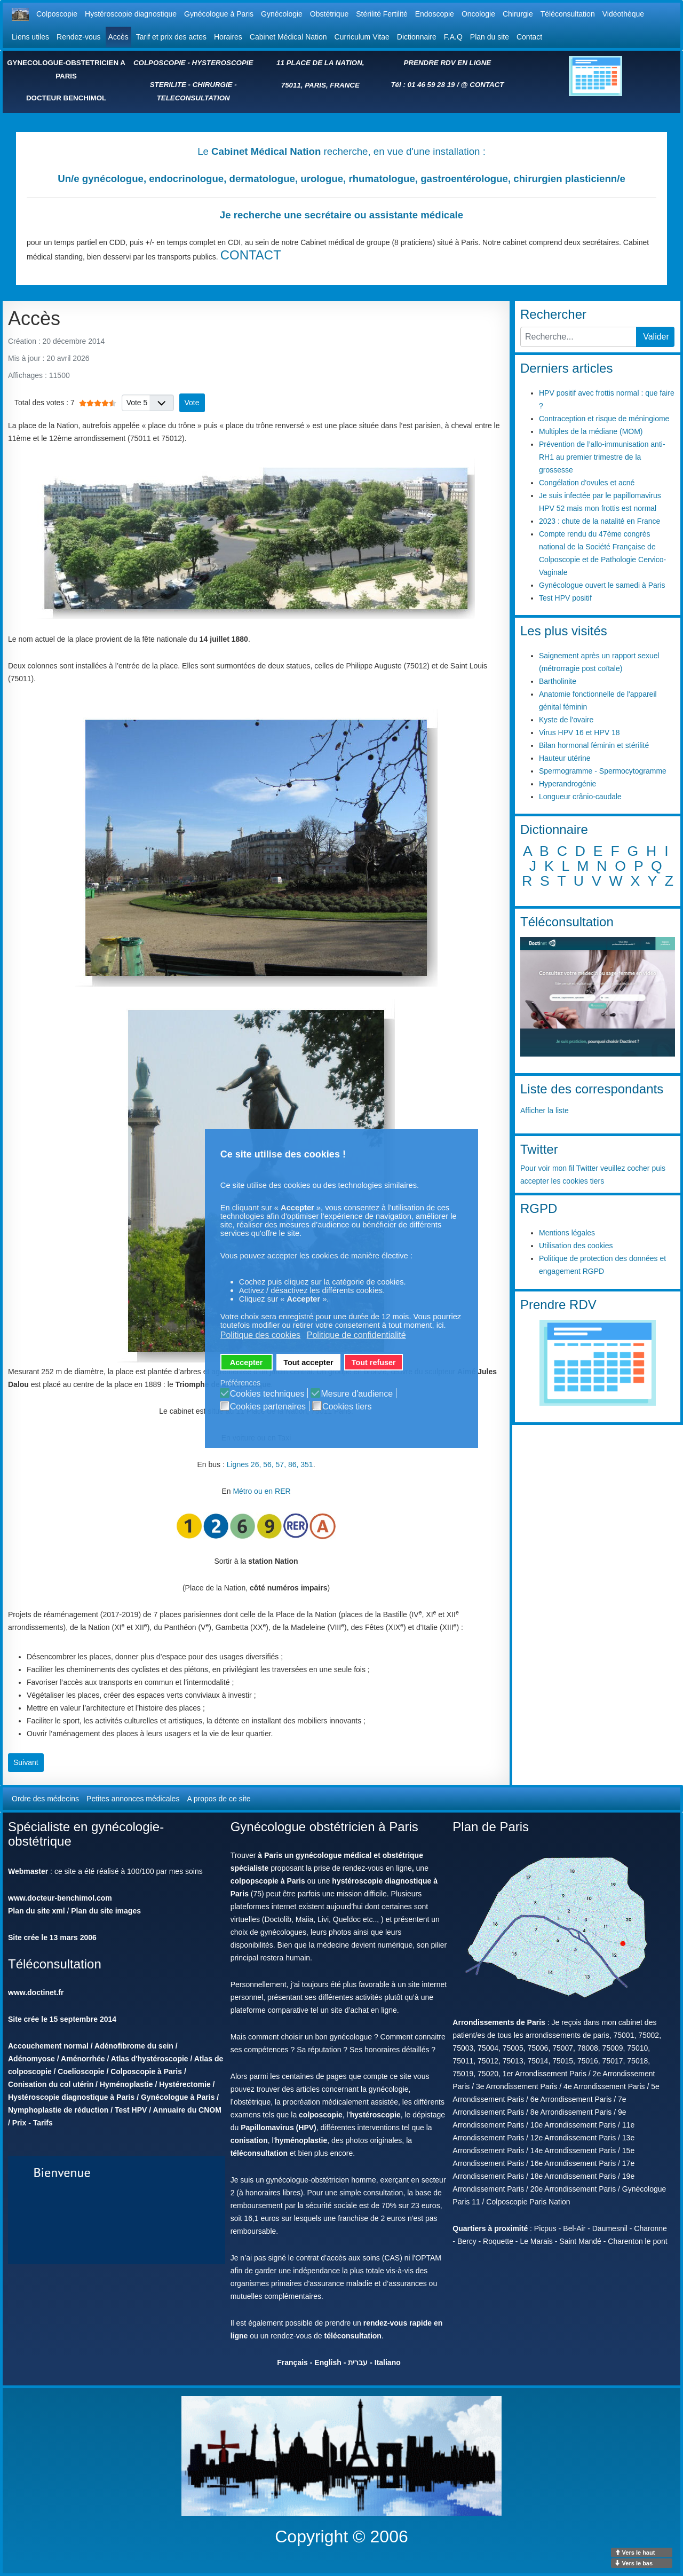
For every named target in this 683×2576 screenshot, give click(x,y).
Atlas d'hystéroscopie (149, 2058)
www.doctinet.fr (35, 1992)
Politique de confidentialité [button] (356, 1335)
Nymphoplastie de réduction (58, 2110)
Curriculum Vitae (362, 37)
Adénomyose (31, 2058)
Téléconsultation (568, 14)
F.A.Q (453, 37)
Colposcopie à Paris (146, 2071)
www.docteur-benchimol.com (60, 1898)
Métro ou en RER (261, 1491)
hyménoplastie (301, 2140)
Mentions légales (567, 1232)
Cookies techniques (267, 1394)
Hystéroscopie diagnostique (131, 14)
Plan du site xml (36, 1911)
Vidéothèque (623, 14)
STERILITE (168, 85)
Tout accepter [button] (308, 1362)
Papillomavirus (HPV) (278, 2127)
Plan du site (489, 37)
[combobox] (578, 337)
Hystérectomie (185, 2084)
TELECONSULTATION (193, 98)
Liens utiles (30, 37)
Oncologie (478, 14)
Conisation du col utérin (50, 2084)
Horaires (228, 37)
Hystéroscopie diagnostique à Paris (71, 2097)
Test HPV (131, 2110)
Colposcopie (56, 14)
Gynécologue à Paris (218, 14)
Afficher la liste (544, 1110)
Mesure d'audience (357, 1394)
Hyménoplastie (126, 2084)
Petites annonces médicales (132, 1798)
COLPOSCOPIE (159, 63)
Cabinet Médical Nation (288, 37)
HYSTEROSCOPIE (222, 63)
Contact (529, 37)
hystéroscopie (375, 2114)
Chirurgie (518, 14)
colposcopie (321, 2114)
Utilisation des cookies (576, 1245)
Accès (118, 37)
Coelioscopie (81, 2071)
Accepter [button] (246, 1362)
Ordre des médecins (45, 1798)
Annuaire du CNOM (187, 2110)
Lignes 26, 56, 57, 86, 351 (270, 1464)
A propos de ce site (218, 1798)
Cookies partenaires (268, 1407)
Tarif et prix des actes (171, 37)
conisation (249, 2140)
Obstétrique (329, 14)
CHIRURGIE (213, 85)
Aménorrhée (83, 2058)
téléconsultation (259, 2153)
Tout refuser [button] (374, 1362)
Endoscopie (434, 14)
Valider (656, 336)
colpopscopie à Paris (268, 1881)
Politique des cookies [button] (260, 1335)
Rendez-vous (79, 37)
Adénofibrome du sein (133, 2046)
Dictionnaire (416, 37)
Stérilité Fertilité (381, 14)
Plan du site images (106, 1911)
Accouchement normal (48, 2046)
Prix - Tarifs (32, 2122)
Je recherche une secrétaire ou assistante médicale (341, 214)
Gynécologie (282, 14)
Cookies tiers (346, 1407)
